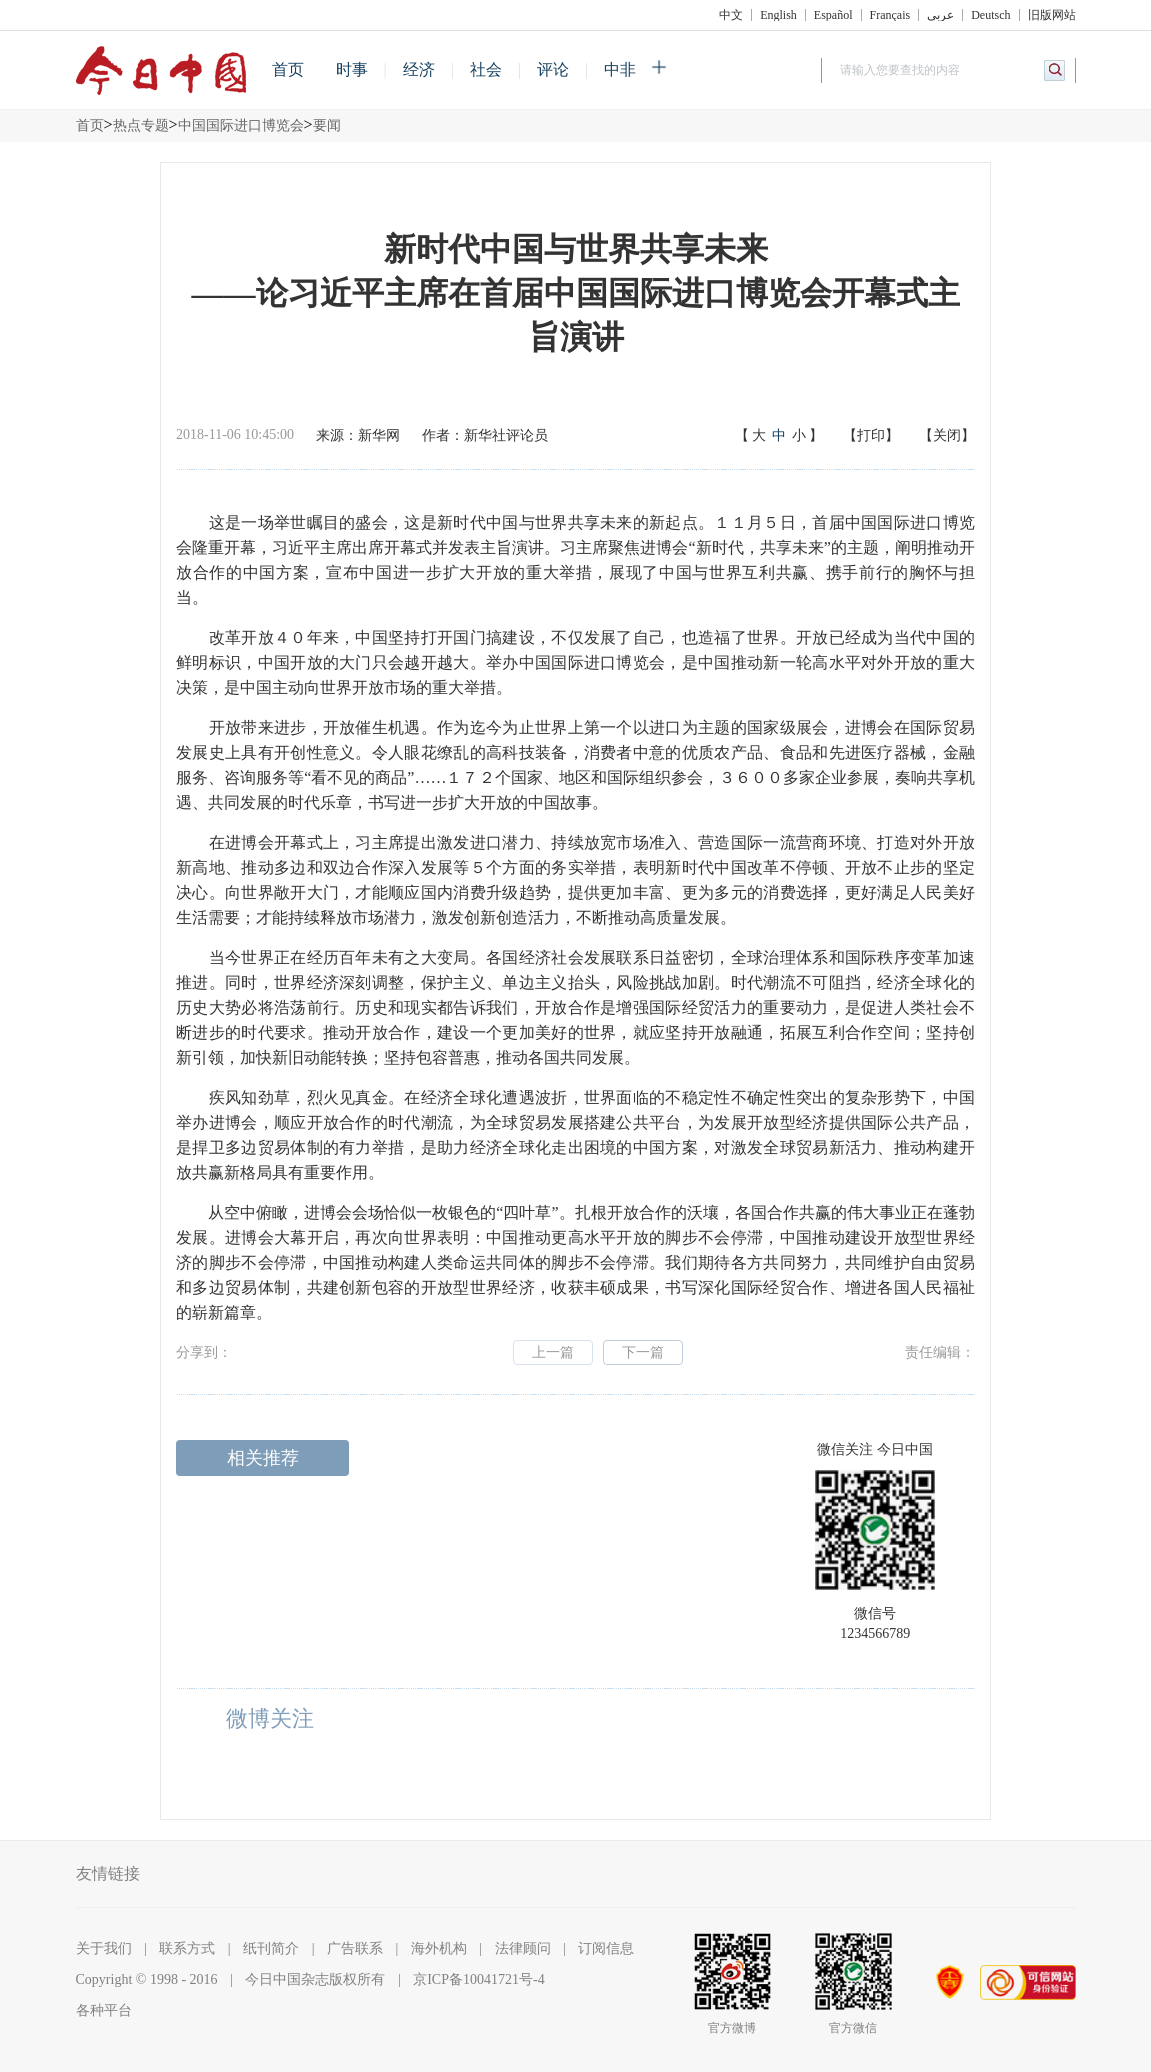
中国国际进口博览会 (241, 125)
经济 (419, 69)
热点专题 (141, 125)
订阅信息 (606, 1948)
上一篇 (553, 1352)
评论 (553, 69)
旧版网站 (1052, 15)
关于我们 (104, 1948)
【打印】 (871, 435)
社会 (486, 69)
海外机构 (439, 1948)
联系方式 (187, 1948)
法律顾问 (523, 1948)
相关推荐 (263, 1458)
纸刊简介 (271, 1948)
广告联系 (355, 1948)
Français (890, 15)
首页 (288, 69)
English (778, 15)
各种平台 (104, 2010)
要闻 (327, 125)
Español (833, 15)
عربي (940, 15)
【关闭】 (947, 435)
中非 (620, 69)
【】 (779, 436)
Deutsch (990, 15)
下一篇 (643, 1352)
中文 (731, 15)
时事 (352, 69)
